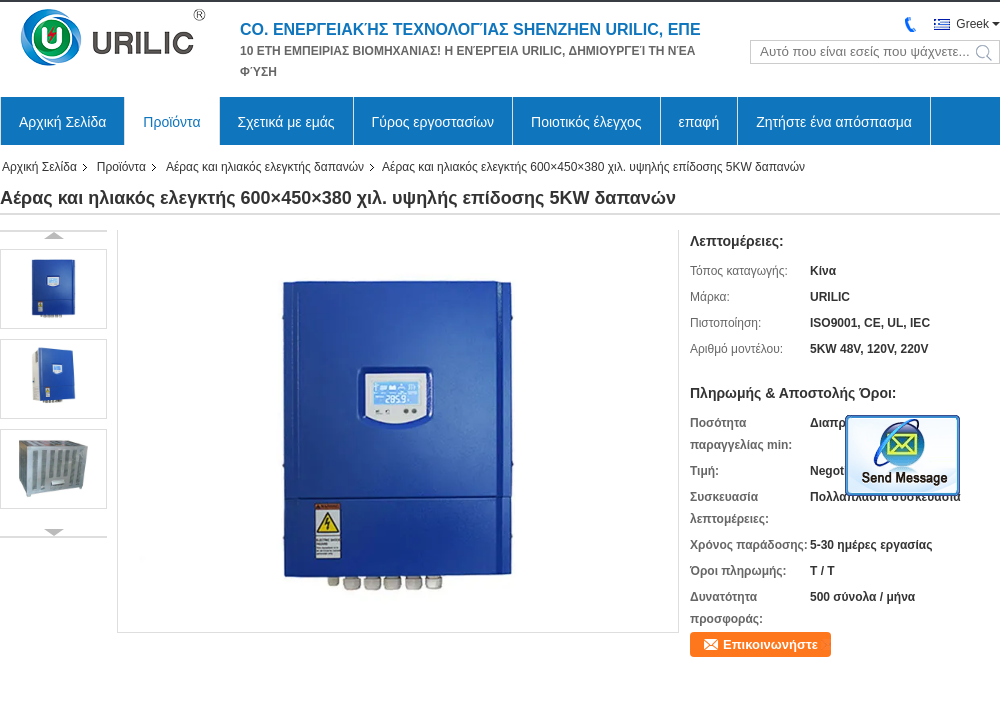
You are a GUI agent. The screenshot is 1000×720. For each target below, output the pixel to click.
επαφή (699, 122)
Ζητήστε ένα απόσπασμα (834, 122)
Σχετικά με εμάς (286, 122)
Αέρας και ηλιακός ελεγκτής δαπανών (265, 167)
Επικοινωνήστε (770, 644)
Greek (972, 24)
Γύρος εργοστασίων (433, 122)
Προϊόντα (171, 122)
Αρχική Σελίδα (62, 122)
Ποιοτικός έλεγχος (586, 122)
